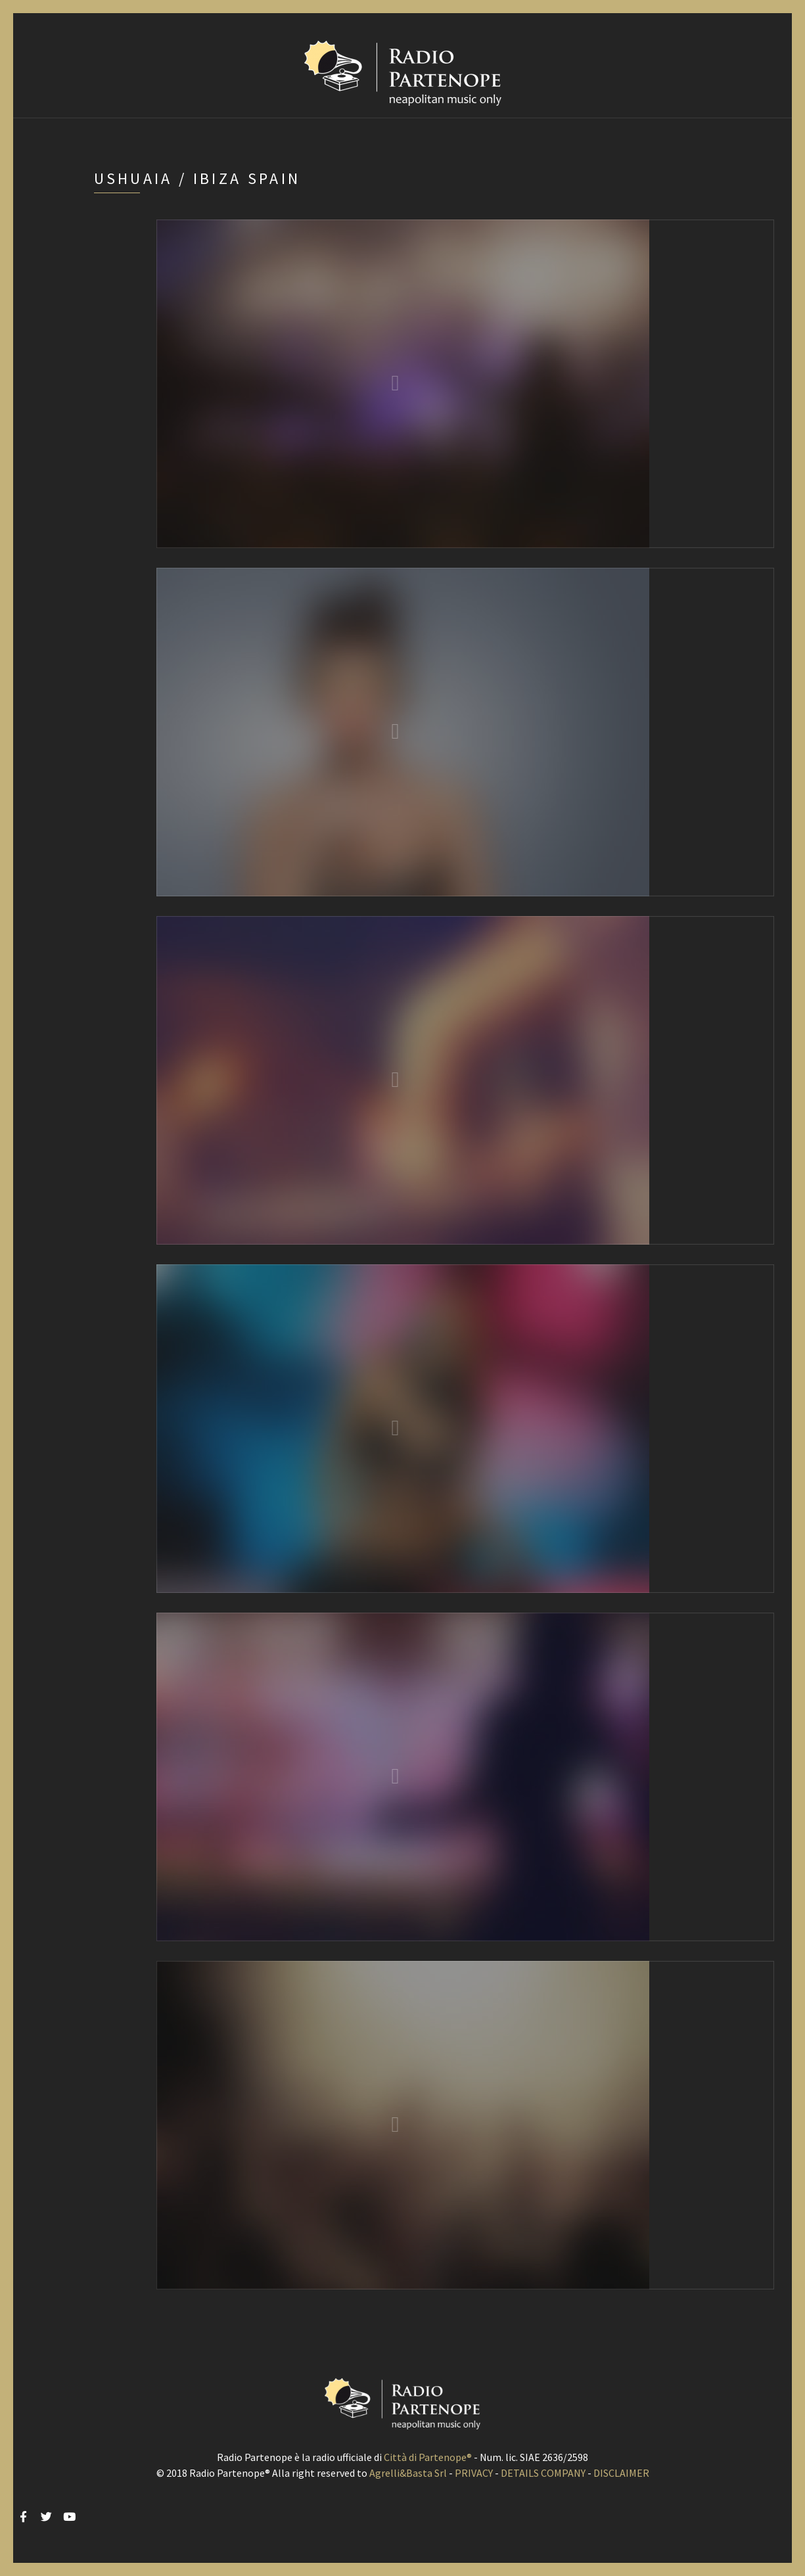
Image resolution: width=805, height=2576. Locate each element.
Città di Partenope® (428, 2457)
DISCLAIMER (621, 2472)
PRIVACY (474, 2472)
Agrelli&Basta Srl (408, 2472)
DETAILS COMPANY (543, 2472)
